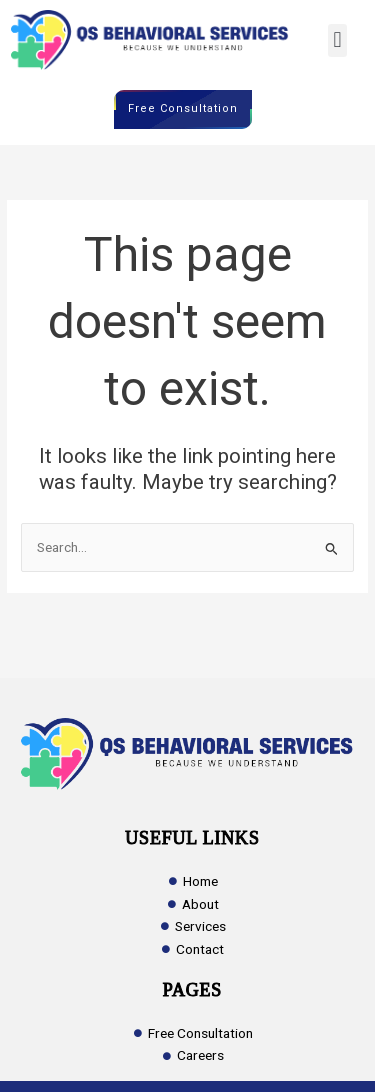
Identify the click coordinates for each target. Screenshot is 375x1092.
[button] (337, 40)
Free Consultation (183, 109)
